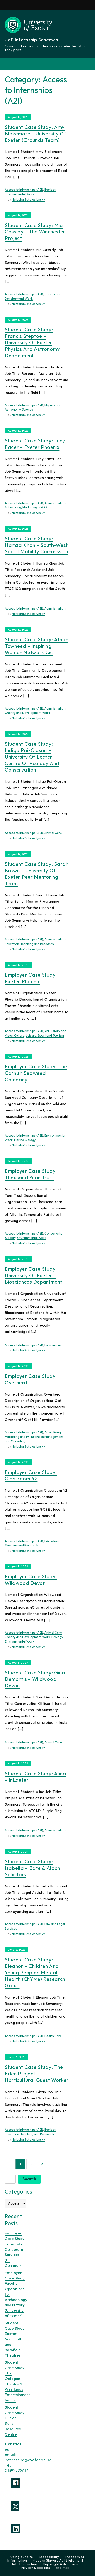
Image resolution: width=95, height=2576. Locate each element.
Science (27, 409)
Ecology (50, 190)
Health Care (53, 2036)
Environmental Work (19, 194)
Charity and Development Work (27, 713)
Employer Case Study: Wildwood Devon (31, 1579)
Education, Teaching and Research (29, 944)
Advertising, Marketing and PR (26, 507)
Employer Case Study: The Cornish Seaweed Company (36, 1073)
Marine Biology (25, 1140)
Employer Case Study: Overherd (31, 1379)
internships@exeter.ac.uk (28, 2459)
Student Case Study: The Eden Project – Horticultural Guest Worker (37, 2073)
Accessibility (49, 2557)
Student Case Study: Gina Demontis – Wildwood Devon (35, 1679)
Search (29, 2179)
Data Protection (23, 2564)
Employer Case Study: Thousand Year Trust (31, 1174)
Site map (63, 2567)
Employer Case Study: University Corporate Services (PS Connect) (15, 2249)
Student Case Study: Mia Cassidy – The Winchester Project (35, 231)
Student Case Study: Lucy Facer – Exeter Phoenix (35, 443)
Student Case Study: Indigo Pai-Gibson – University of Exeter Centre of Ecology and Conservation (32, 757)
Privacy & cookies (35, 2567)
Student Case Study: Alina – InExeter (35, 1776)
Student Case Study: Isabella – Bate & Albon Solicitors (32, 1868)
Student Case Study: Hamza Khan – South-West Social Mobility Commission (36, 545)
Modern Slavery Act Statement (57, 2560)
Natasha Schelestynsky (28, 199)
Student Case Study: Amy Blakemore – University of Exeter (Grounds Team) (35, 133)
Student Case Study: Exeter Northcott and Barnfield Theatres (15, 2339)
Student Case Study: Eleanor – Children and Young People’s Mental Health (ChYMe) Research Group (35, 1972)
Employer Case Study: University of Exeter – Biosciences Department (33, 1275)
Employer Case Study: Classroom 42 (31, 1475)
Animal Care (53, 833)
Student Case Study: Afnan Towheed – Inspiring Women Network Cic (36, 645)
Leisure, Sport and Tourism (45, 1035)
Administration (55, 503)
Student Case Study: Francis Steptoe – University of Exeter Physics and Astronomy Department (32, 342)
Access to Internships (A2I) (24, 190)
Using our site (21, 2557)
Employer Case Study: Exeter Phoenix (31, 978)
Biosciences (53, 1345)
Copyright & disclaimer (61, 2564)
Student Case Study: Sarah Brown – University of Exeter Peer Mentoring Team (36, 874)
